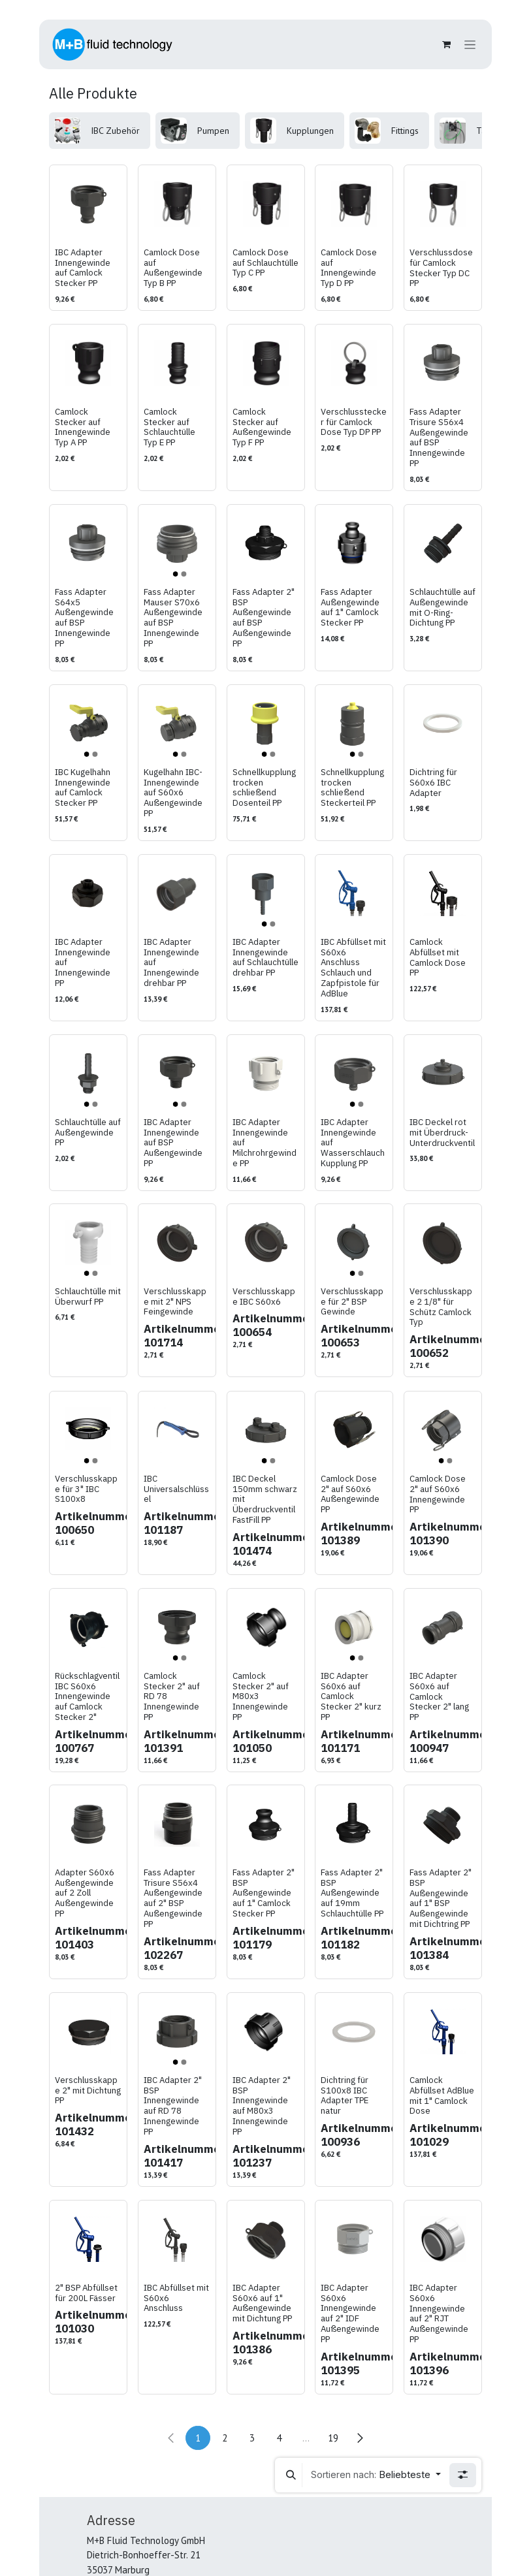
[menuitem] (99, 130)
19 (333, 2438)
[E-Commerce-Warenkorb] (446, 44)
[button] (291, 2475)
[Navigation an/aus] (470, 44)
